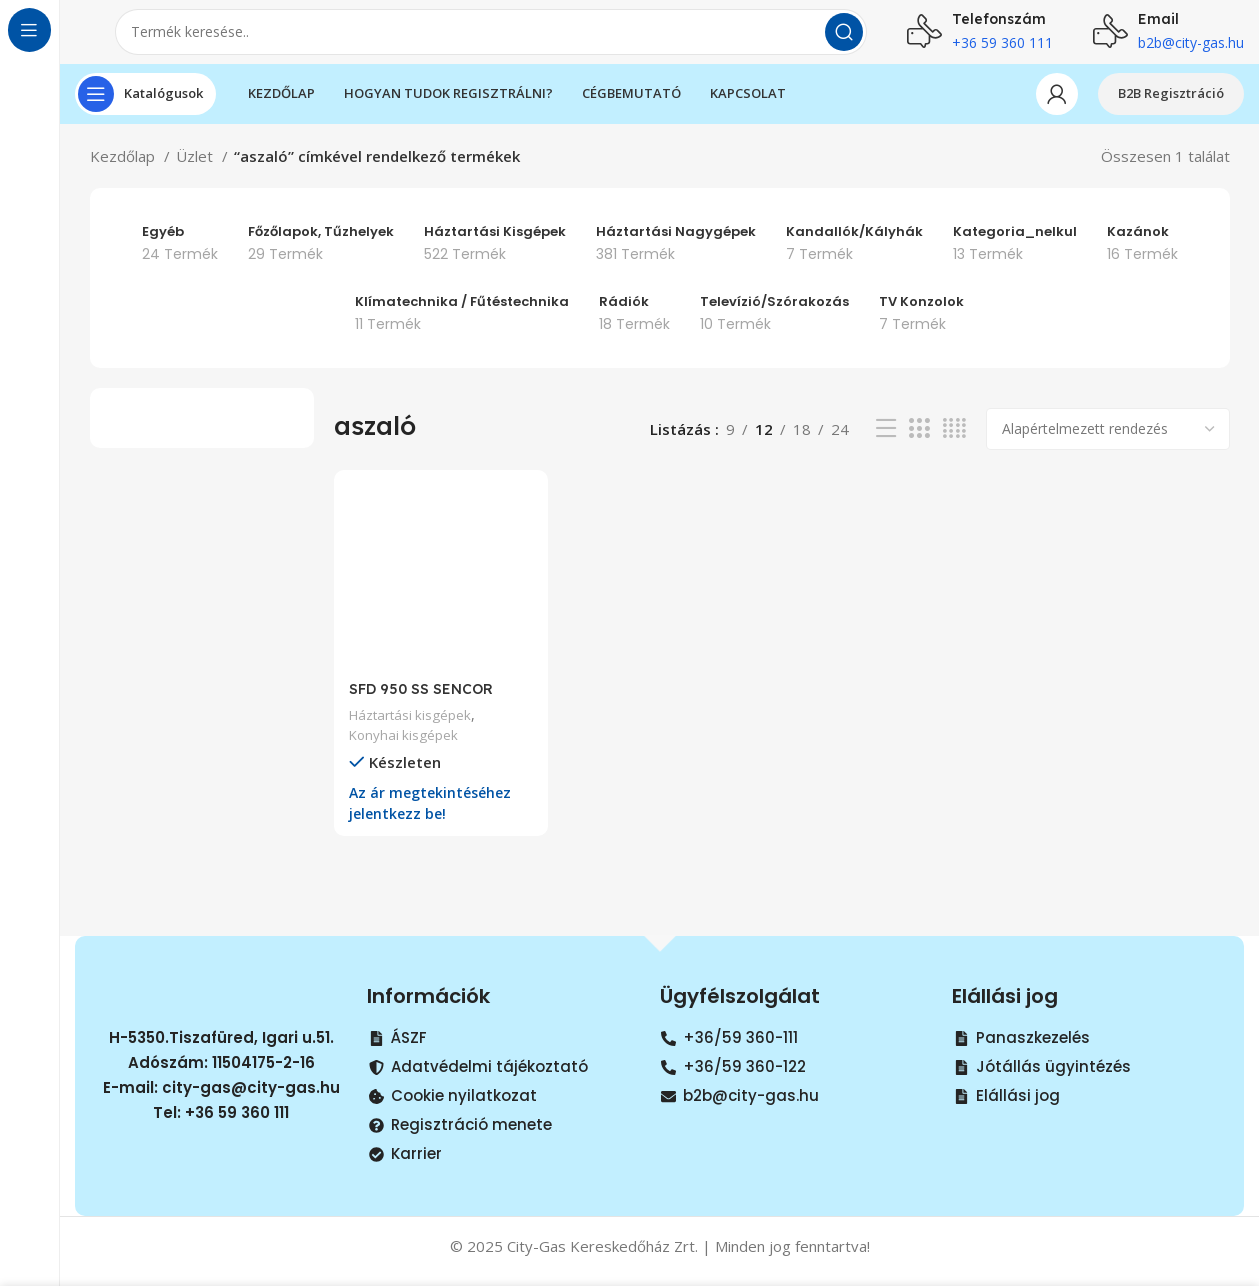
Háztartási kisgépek (413, 725)
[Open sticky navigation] (145, 110)
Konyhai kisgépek (406, 745)
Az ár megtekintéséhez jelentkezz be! (434, 813)
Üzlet (196, 172)
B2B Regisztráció (1171, 109)
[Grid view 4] (954, 444)
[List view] (886, 444)
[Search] (491, 40)
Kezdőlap (124, 172)
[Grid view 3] (919, 444)
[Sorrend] (1108, 445)
